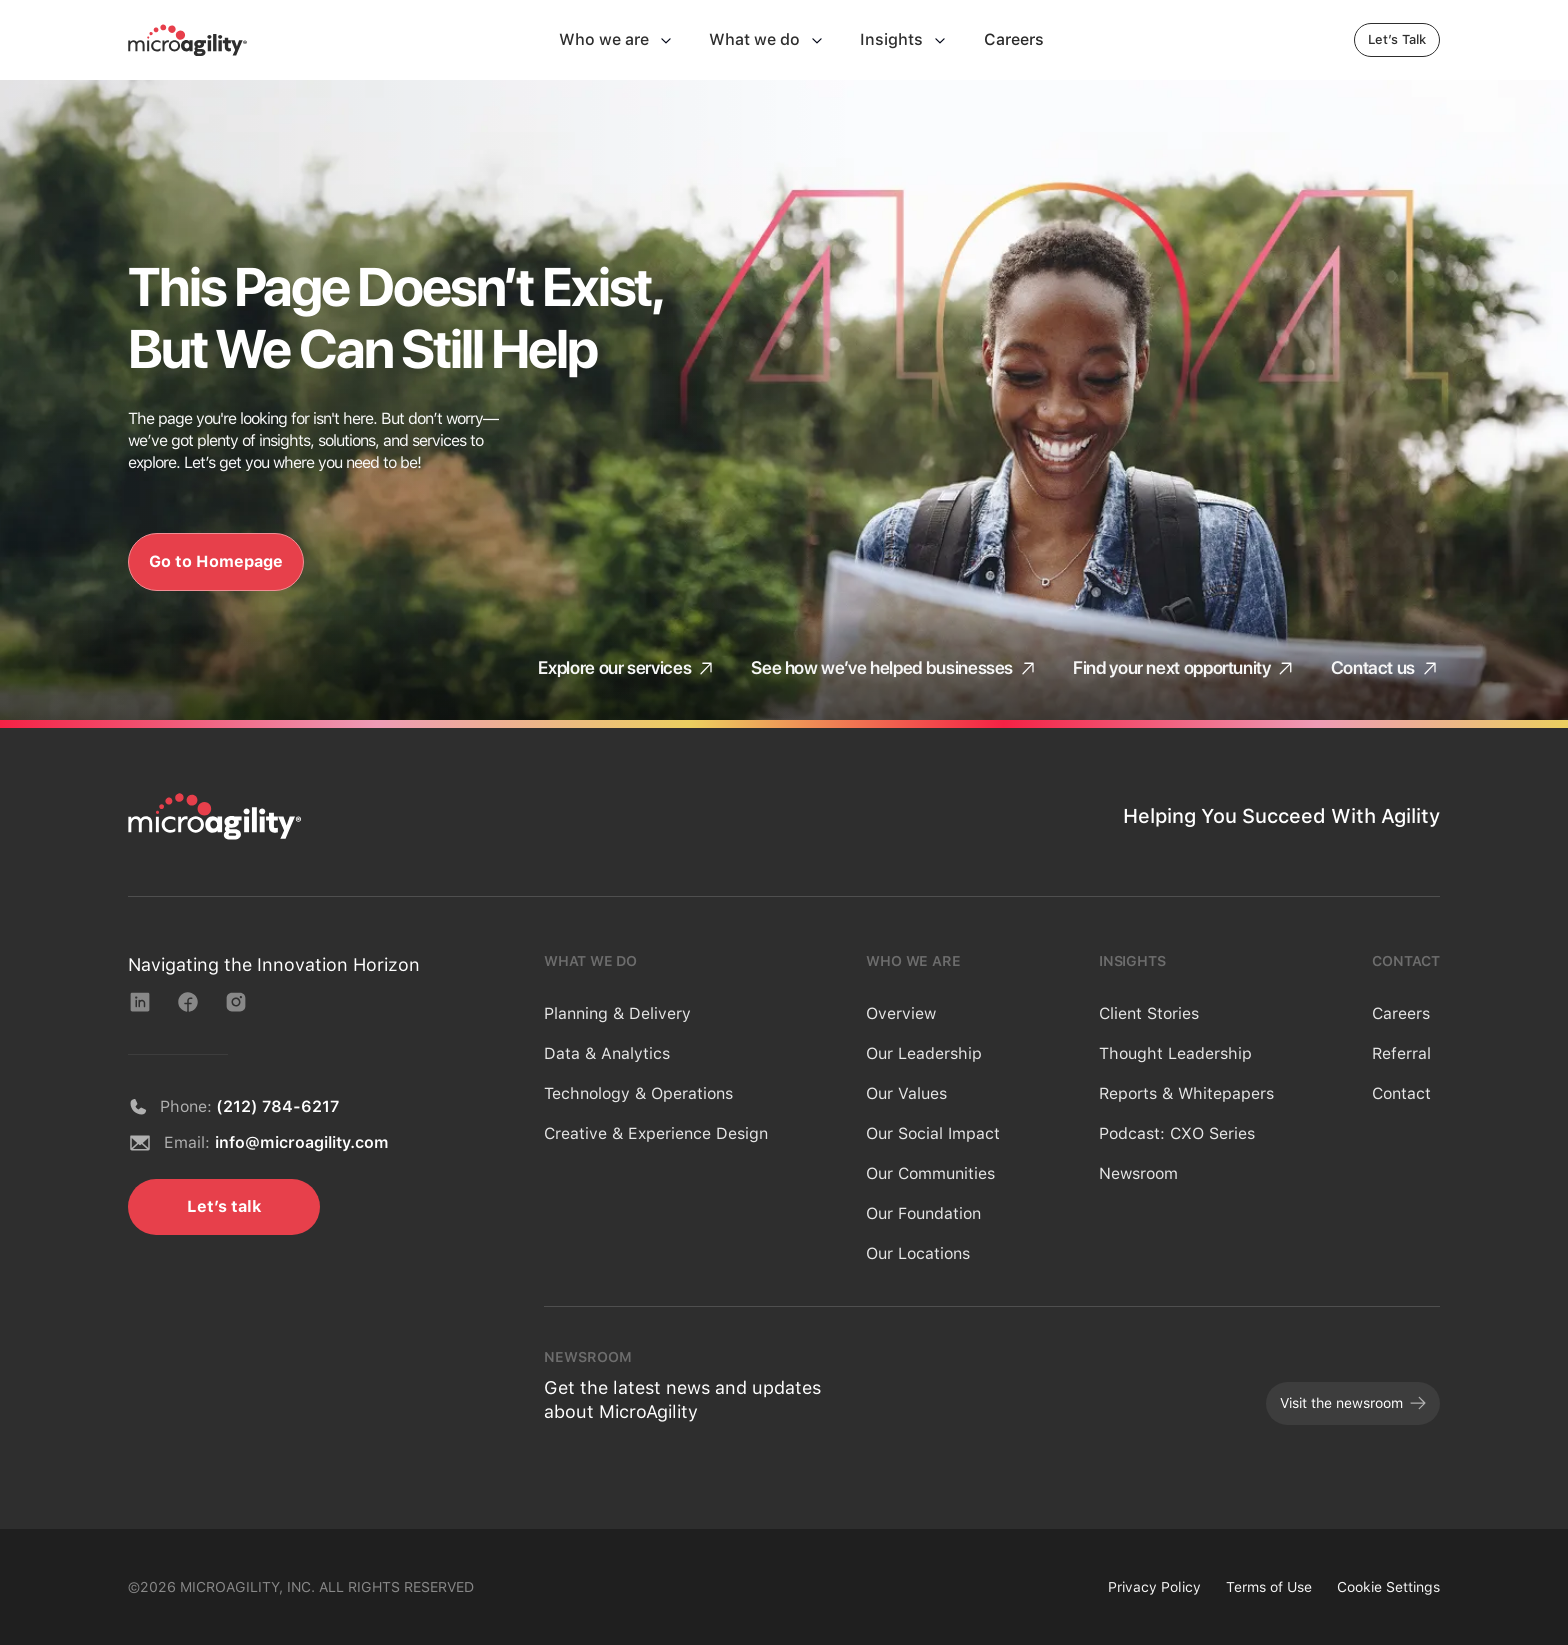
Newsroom (1138, 1173)
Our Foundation (923, 1213)
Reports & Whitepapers (1186, 1093)
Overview (901, 1013)
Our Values (906, 1093)
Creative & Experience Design (656, 1133)
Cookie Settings (1388, 1587)
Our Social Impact (933, 1133)
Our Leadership (924, 1053)
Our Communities (930, 1173)
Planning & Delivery (617, 1013)
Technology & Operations (638, 1093)
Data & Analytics (607, 1053)
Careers (1401, 1013)
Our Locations (918, 1253)
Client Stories (1149, 1013)
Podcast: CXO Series (1177, 1133)
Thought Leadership (1175, 1053)
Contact (1401, 1093)
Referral (1401, 1053)
